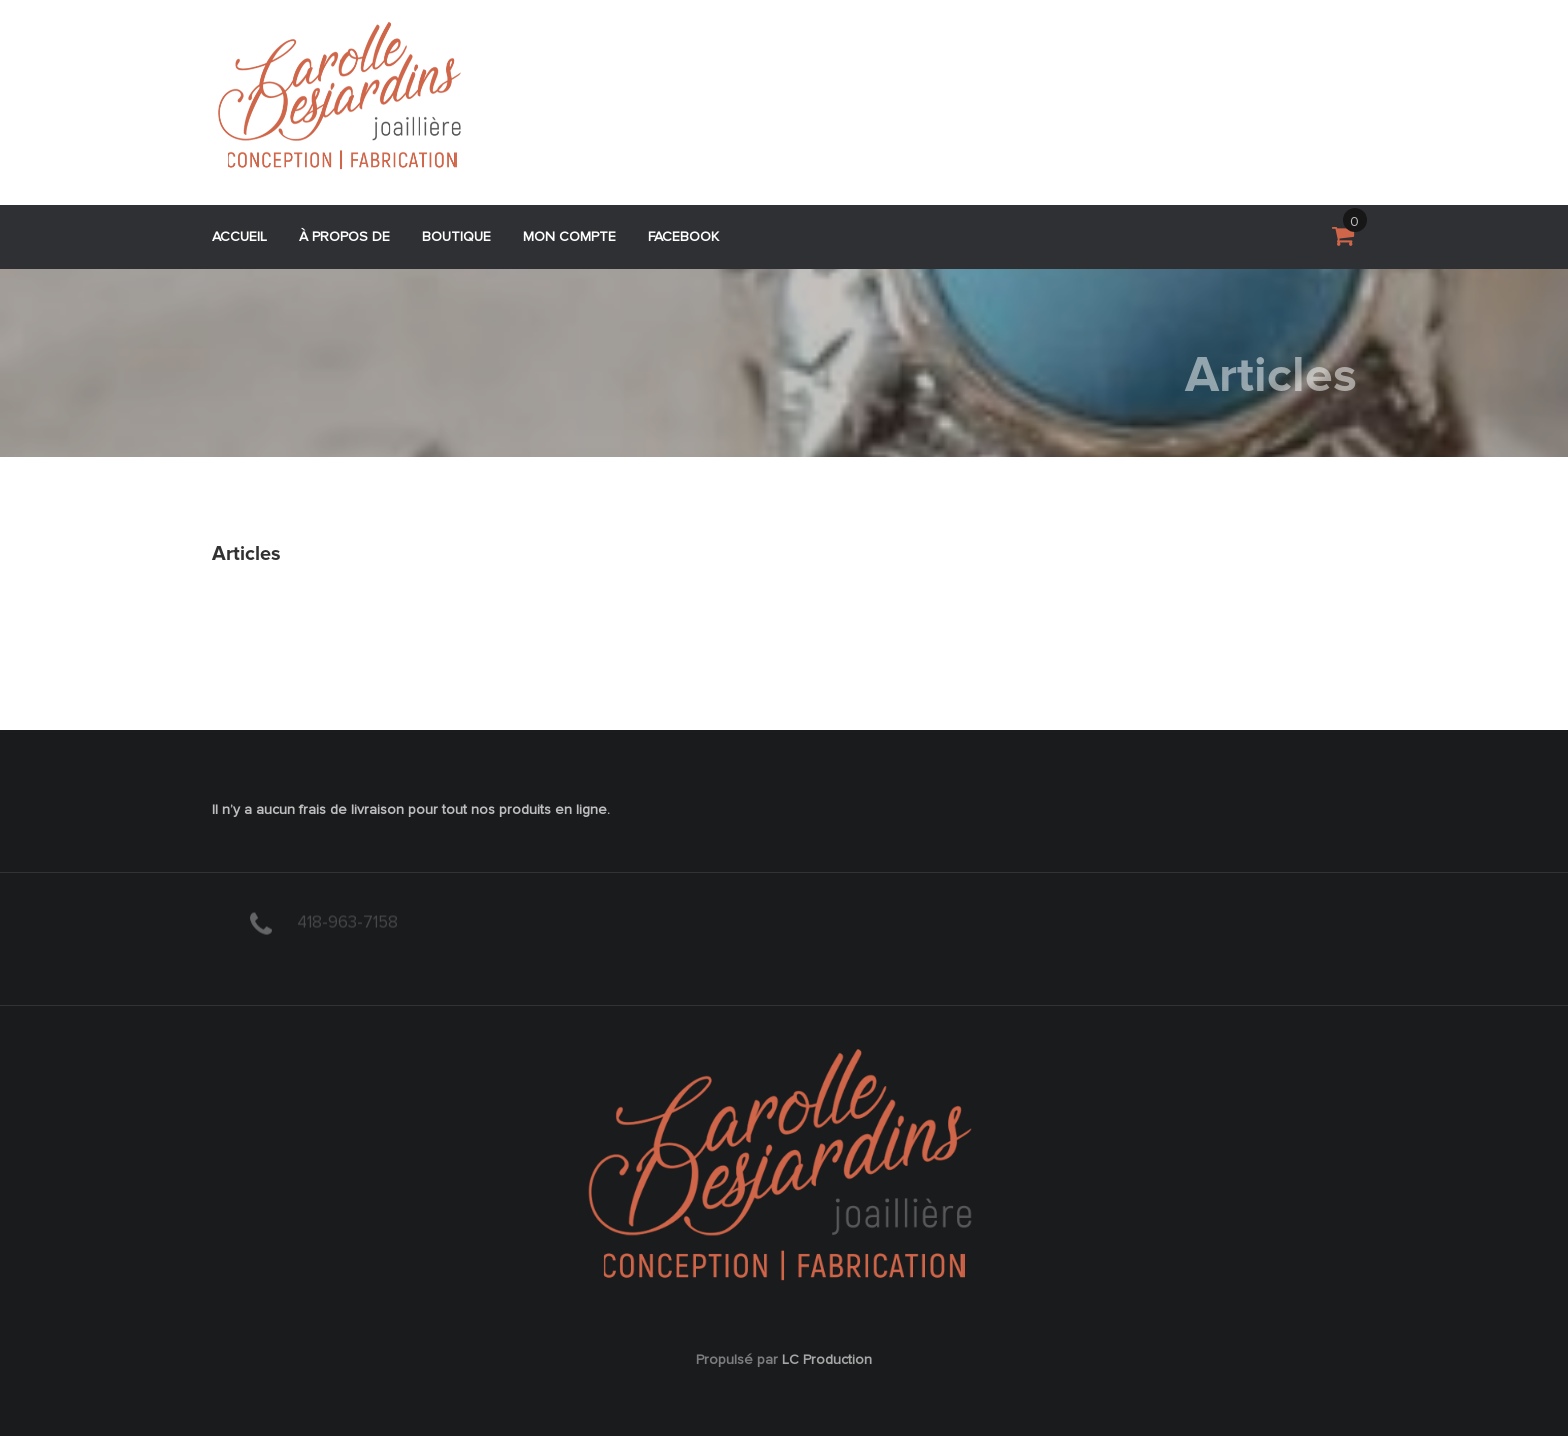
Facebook (683, 237)
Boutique (456, 237)
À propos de (344, 237)
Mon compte (569, 237)
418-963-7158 (347, 920)
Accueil (239, 237)
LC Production (827, 1360)
